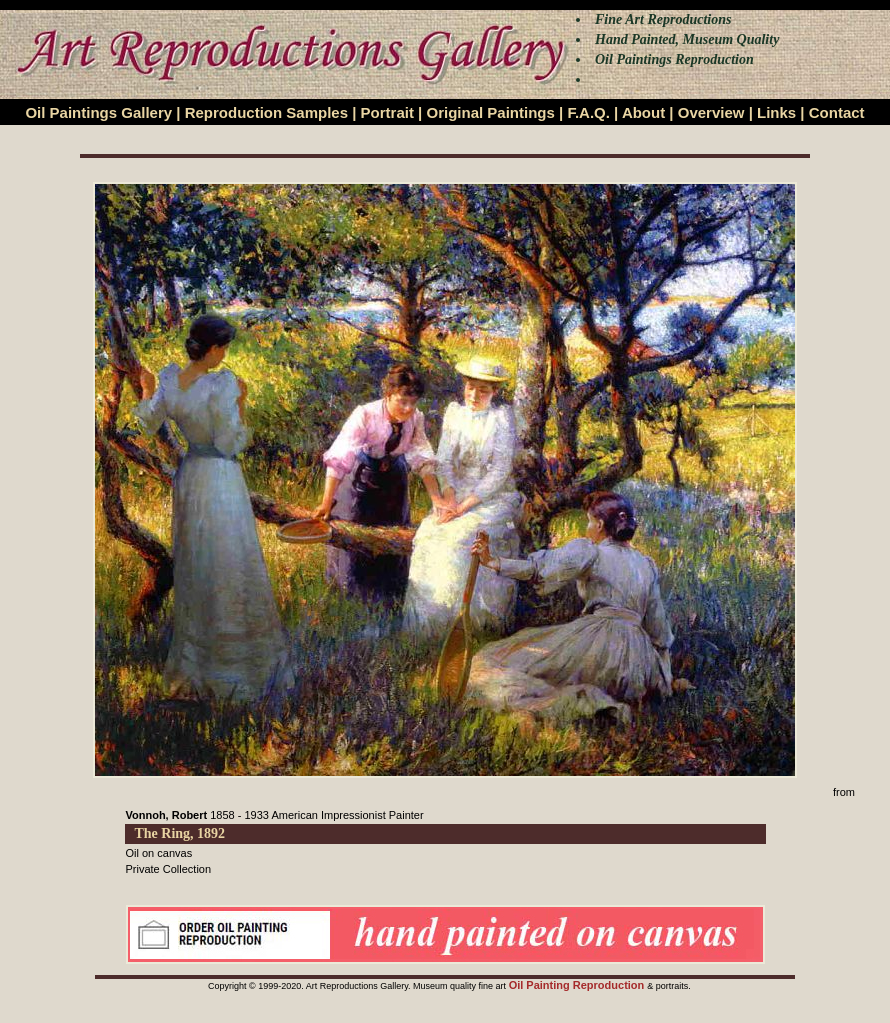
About (643, 112)
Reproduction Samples (266, 112)
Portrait (387, 112)
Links (776, 112)
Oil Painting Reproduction (578, 985)
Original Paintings (490, 112)
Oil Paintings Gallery (98, 112)
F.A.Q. (588, 112)
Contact (837, 112)
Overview (711, 112)
